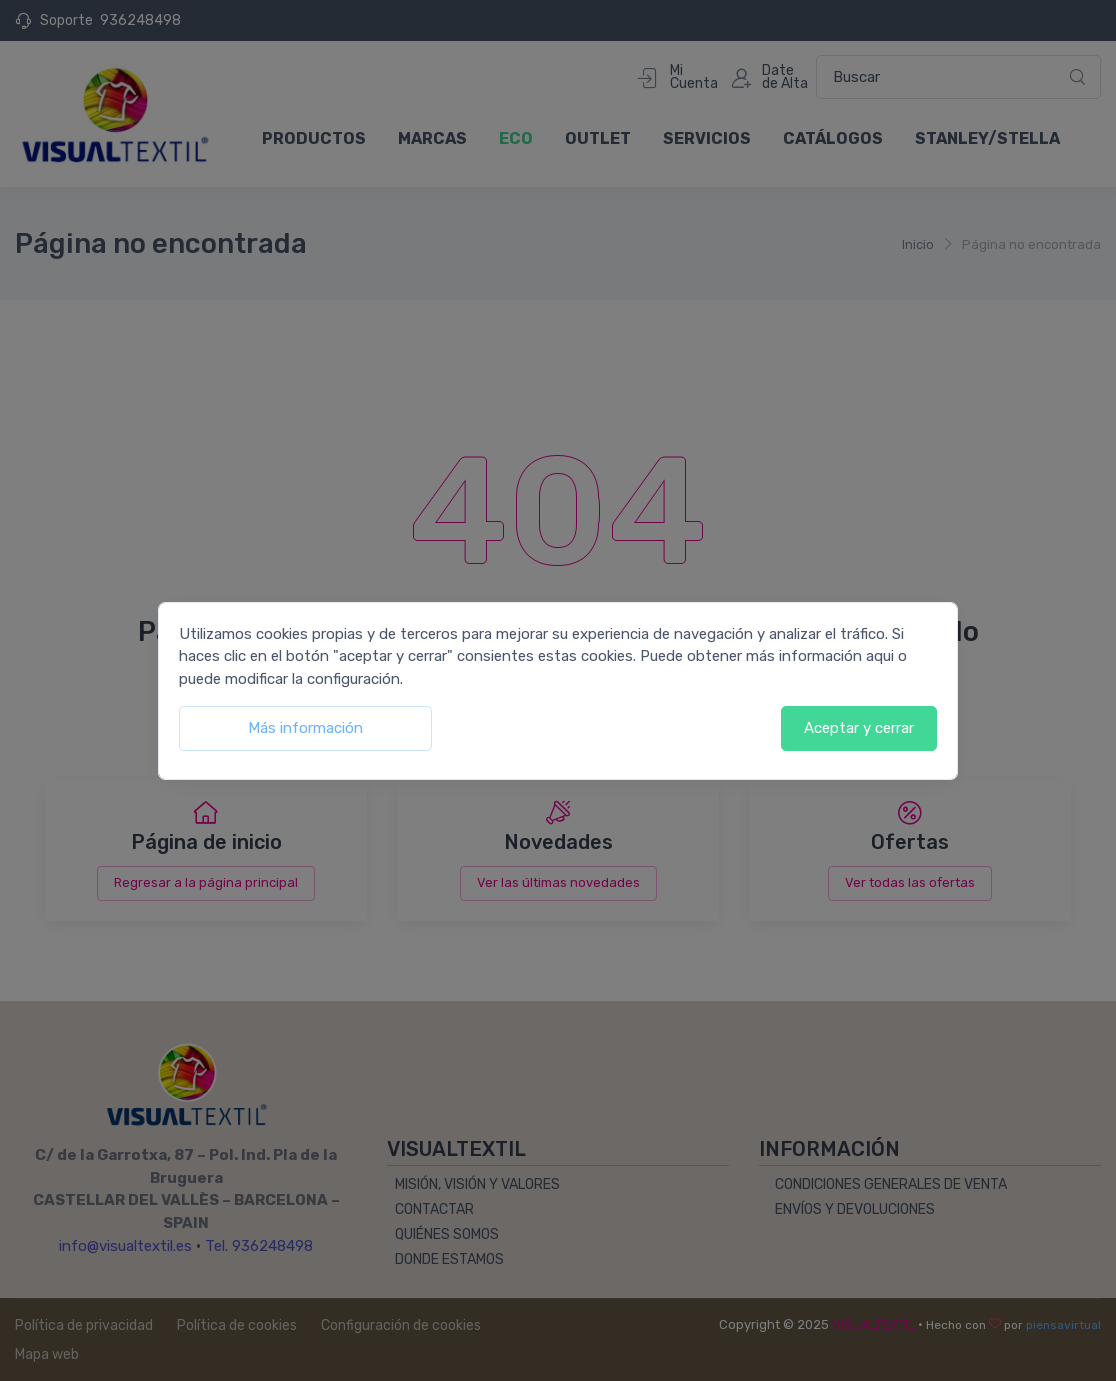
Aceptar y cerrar (859, 728)
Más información (305, 728)
